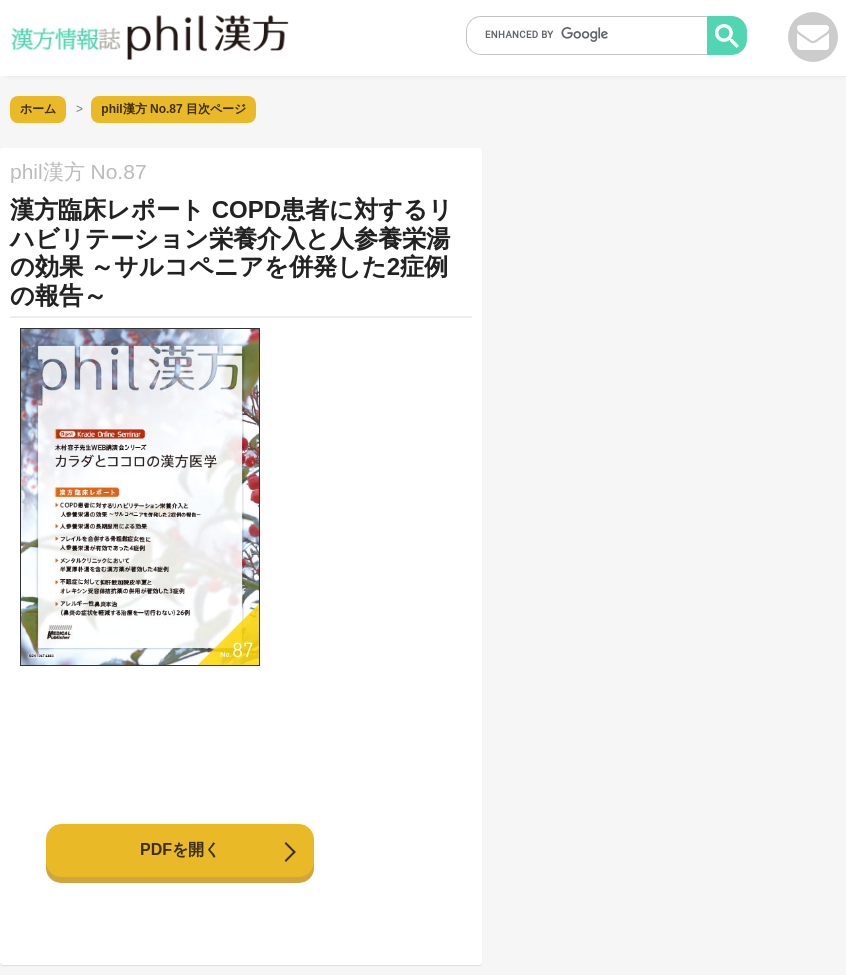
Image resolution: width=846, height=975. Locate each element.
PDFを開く (180, 849)
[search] (593, 34)
